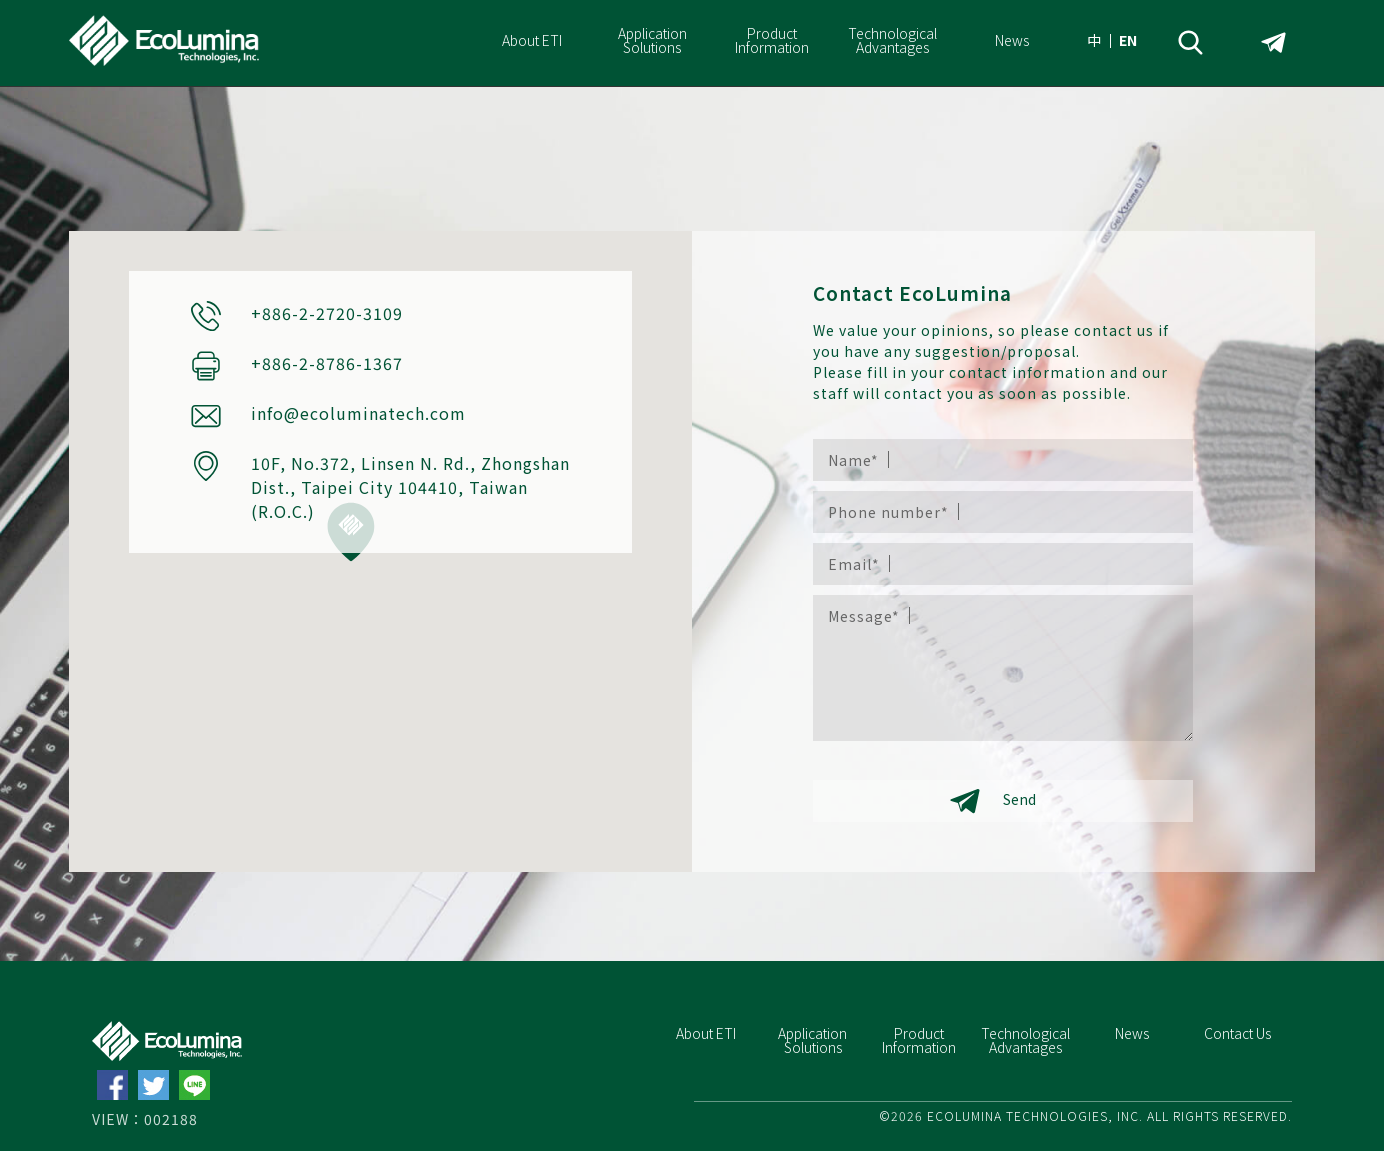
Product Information (772, 40)
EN (1128, 40)
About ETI (532, 40)
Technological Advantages (892, 40)
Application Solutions (652, 40)
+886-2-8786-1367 (327, 363)
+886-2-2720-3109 (327, 313)
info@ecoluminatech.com (358, 413)
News (1012, 40)
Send (993, 801)
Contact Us (1237, 1033)
